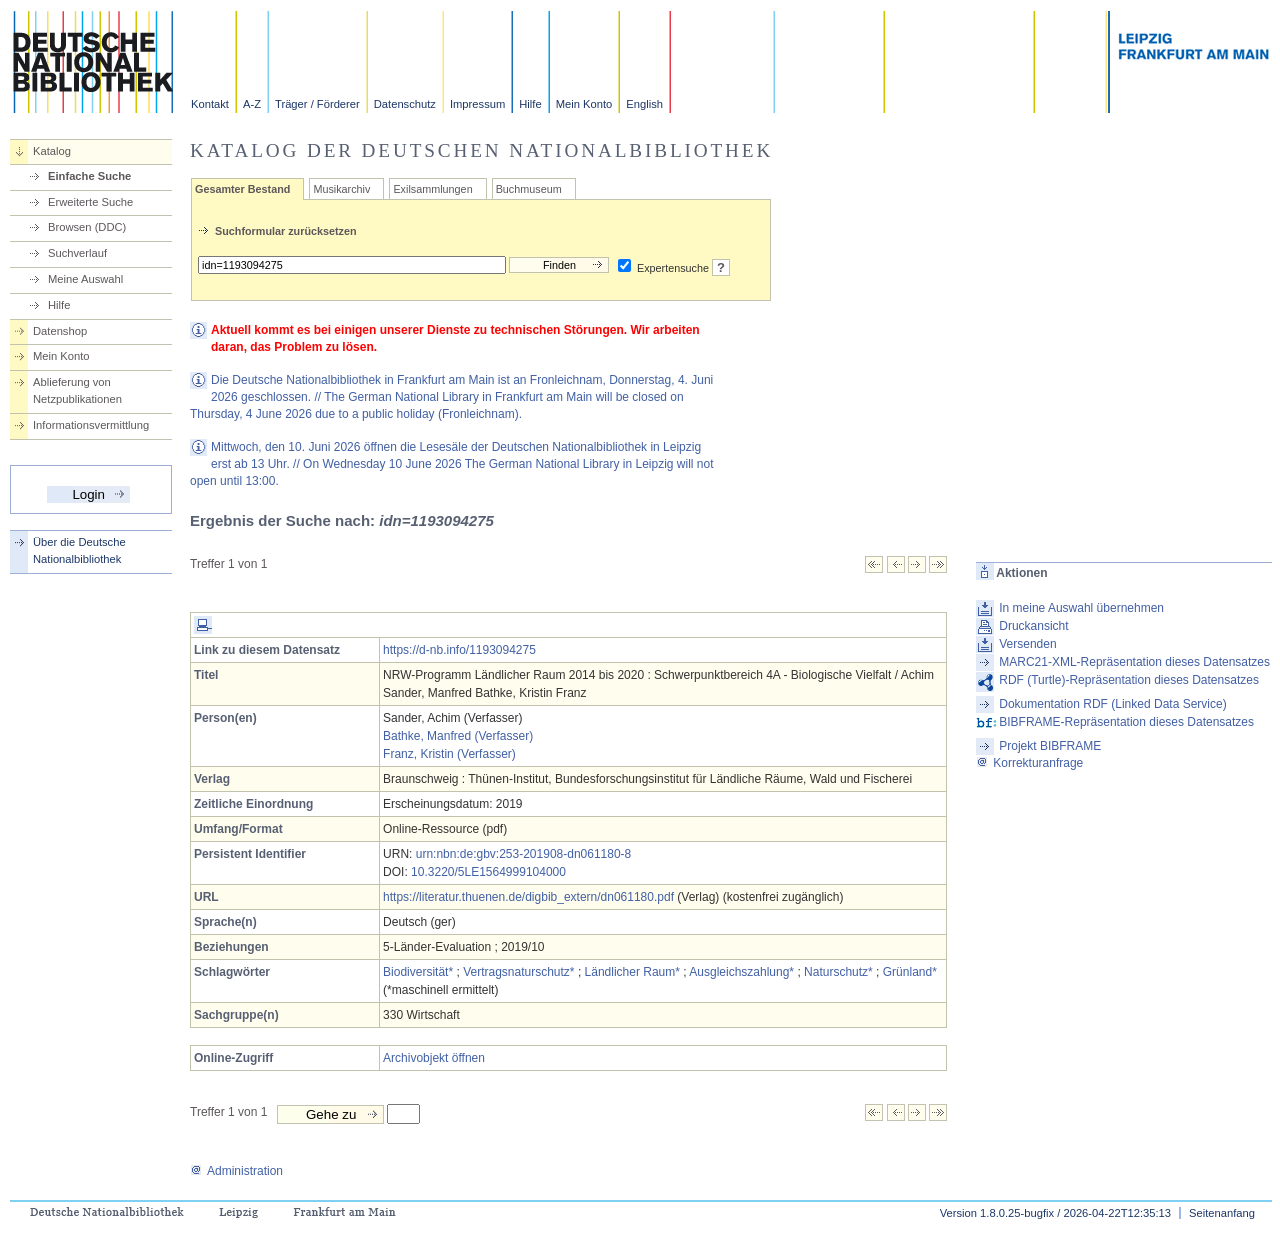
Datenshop (60, 331)
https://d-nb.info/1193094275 (459, 650)
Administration (236, 1171)
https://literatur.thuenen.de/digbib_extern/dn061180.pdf (528, 897)
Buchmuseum (529, 189)
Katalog (52, 151)
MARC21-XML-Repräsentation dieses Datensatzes (1134, 662)
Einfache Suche (89, 176)
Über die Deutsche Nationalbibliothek (79, 550)
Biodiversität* (418, 972)
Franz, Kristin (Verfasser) (449, 754)
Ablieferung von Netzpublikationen (77, 390)
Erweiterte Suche (90, 202)
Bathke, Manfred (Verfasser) (458, 736)
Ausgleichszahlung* (741, 972)
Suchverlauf (77, 253)
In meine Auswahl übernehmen (1081, 608)
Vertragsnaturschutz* (518, 972)
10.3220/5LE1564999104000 (488, 872)
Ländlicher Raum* (632, 972)
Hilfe (530, 104)
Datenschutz (405, 104)
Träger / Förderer (317, 104)
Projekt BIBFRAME (1050, 746)
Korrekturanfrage (1029, 763)
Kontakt (210, 104)
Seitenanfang (1222, 1213)
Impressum (477, 104)
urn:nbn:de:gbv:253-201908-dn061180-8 (524, 854)
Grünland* (910, 972)
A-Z (252, 104)
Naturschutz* (838, 972)
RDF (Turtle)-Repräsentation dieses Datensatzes (1129, 680)
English (644, 104)
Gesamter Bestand (242, 189)
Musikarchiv (341, 189)
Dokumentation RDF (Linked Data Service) (1112, 704)
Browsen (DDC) (87, 227)
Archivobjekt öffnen (434, 1058)
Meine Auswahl (85, 279)
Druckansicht (1033, 626)
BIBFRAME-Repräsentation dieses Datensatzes (1126, 722)
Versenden (1027, 644)
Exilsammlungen (432, 189)
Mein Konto (584, 104)
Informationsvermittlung (91, 425)
